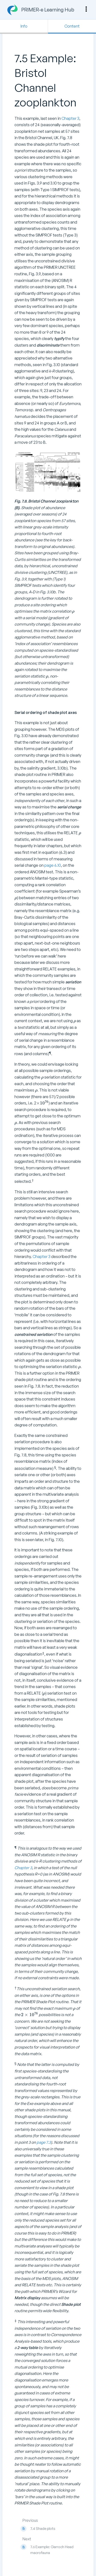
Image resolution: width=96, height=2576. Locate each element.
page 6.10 (52, 865)
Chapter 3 (70, 118)
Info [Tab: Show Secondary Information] (24, 26)
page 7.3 (43, 2142)
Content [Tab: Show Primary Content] (72, 26)
